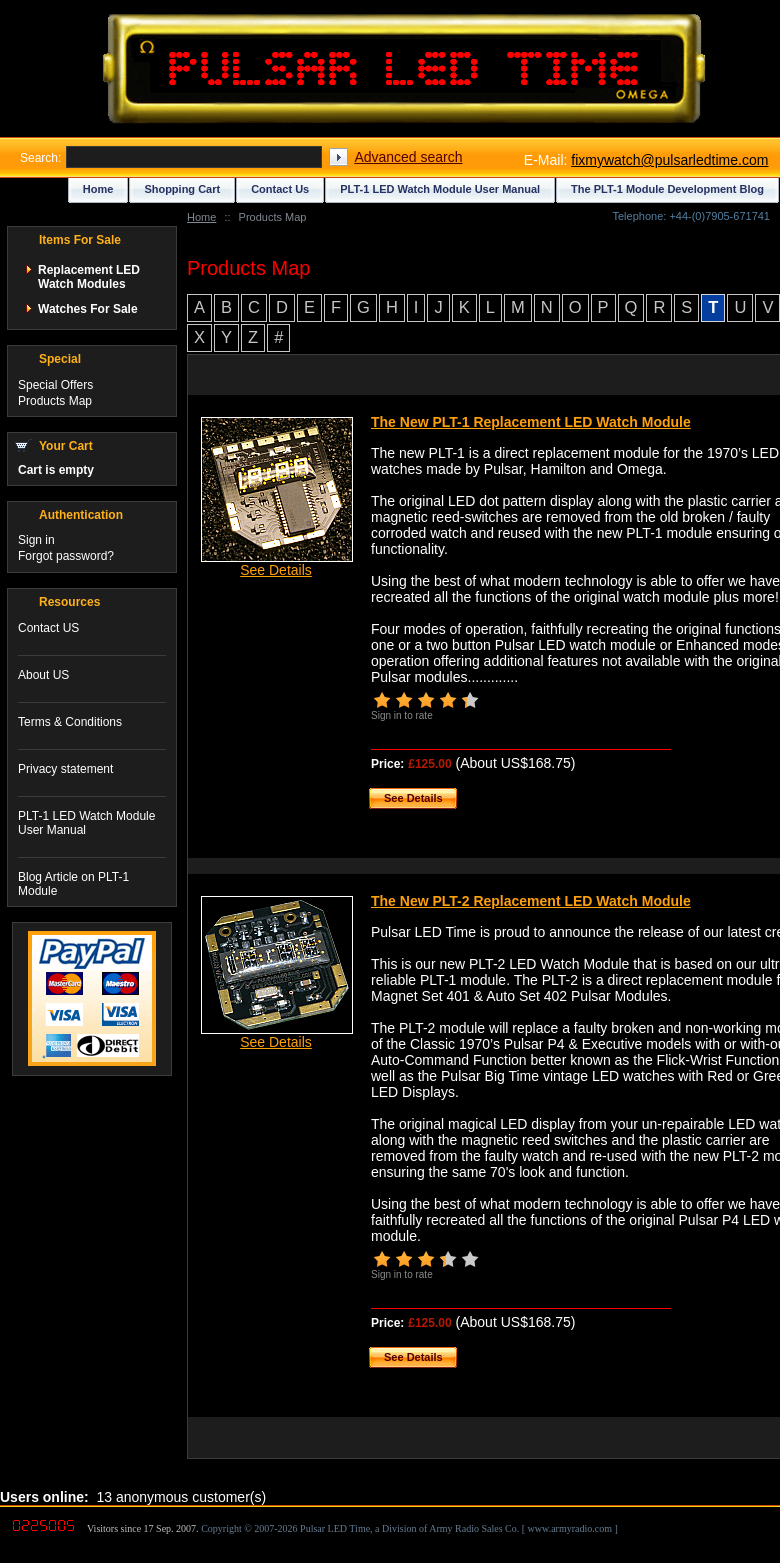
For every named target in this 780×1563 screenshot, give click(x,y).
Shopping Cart (182, 189)
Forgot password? (66, 556)
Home (201, 217)
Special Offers (55, 385)
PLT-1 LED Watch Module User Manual (440, 189)
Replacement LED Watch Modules (89, 277)
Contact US (48, 628)
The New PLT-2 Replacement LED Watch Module (531, 901)
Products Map (55, 401)
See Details (276, 570)
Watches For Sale (88, 309)
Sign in (36, 540)
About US (43, 675)
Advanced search (408, 157)
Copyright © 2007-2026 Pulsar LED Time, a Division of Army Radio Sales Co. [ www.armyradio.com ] (409, 1528)
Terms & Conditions (70, 722)
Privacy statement (65, 769)
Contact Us (280, 189)
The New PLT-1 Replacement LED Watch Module (531, 422)
